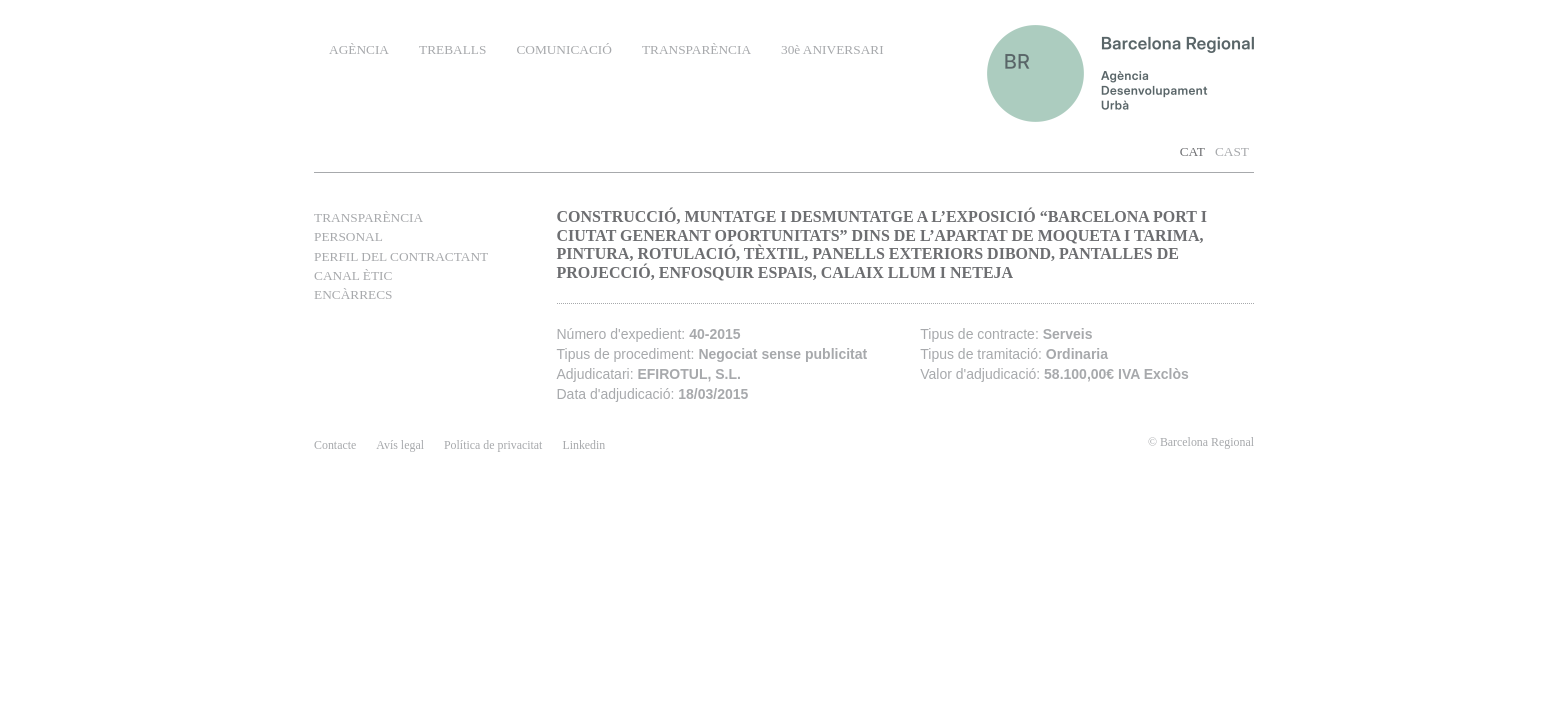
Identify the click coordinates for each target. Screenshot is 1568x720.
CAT (1192, 151)
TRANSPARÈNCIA (696, 49)
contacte (335, 445)
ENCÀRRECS (353, 294)
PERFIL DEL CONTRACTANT (401, 256)
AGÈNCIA (359, 49)
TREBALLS (452, 49)
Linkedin (583, 445)
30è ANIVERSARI (832, 49)
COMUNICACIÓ (564, 49)
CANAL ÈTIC (353, 275)
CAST (1232, 151)
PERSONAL (348, 236)
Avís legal (400, 445)
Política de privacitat (493, 445)
